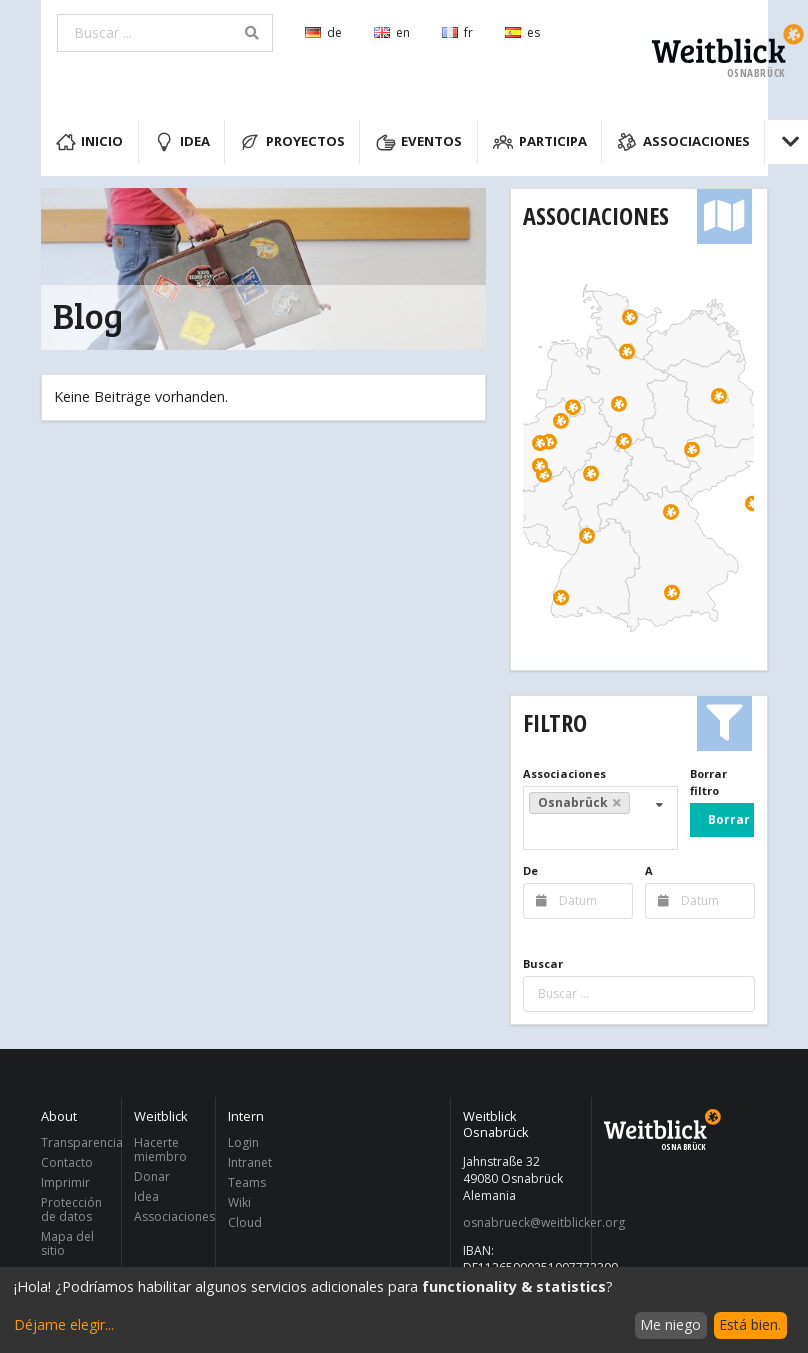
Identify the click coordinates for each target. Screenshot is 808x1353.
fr (457, 32)
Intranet (250, 1162)
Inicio (90, 142)
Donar (152, 1176)
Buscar (543, 963)
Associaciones (683, 142)
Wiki (239, 1202)
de (323, 32)
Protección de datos (71, 1209)
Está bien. (750, 1324)
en (392, 32)
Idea (182, 142)
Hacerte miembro (160, 1150)
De (530, 870)
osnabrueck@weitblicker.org (521, 1223)
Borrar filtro (708, 782)
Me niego (670, 1324)
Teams (247, 1182)
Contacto (67, 1162)
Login (243, 1143)
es (522, 32)
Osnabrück (580, 802)
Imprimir (65, 1182)
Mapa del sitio (67, 1243)
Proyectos (292, 142)
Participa (540, 142)
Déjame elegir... (64, 1324)
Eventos (419, 142)
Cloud (245, 1222)
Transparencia (76, 1143)
